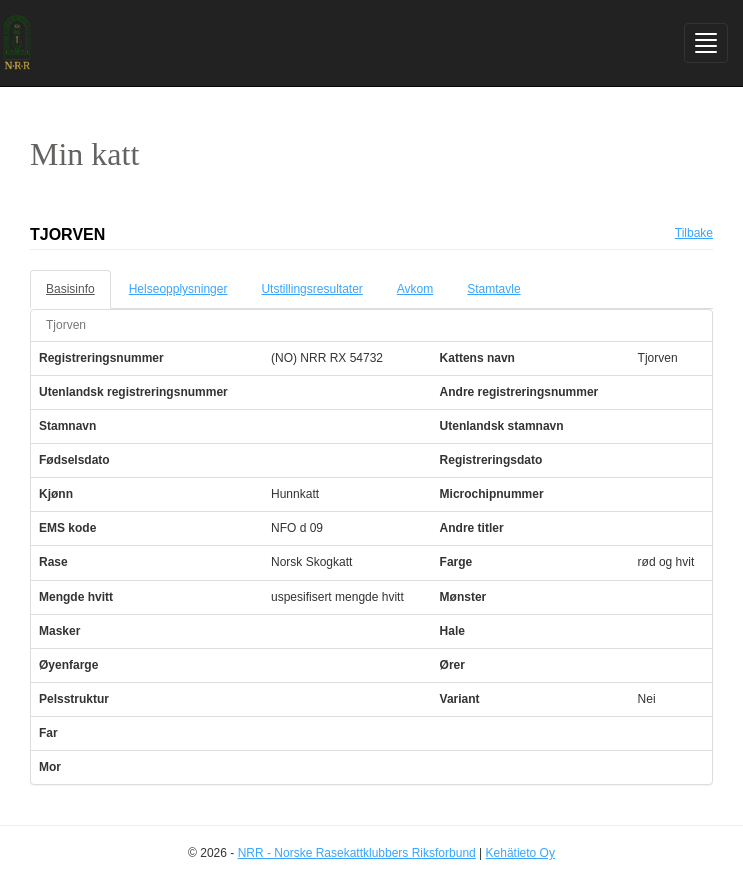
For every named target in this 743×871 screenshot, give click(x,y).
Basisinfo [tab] (70, 289)
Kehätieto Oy (520, 853)
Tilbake (694, 233)
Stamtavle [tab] (493, 289)
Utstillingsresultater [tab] (311, 289)
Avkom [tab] (415, 289)
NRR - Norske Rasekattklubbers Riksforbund (357, 853)
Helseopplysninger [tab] (178, 289)
